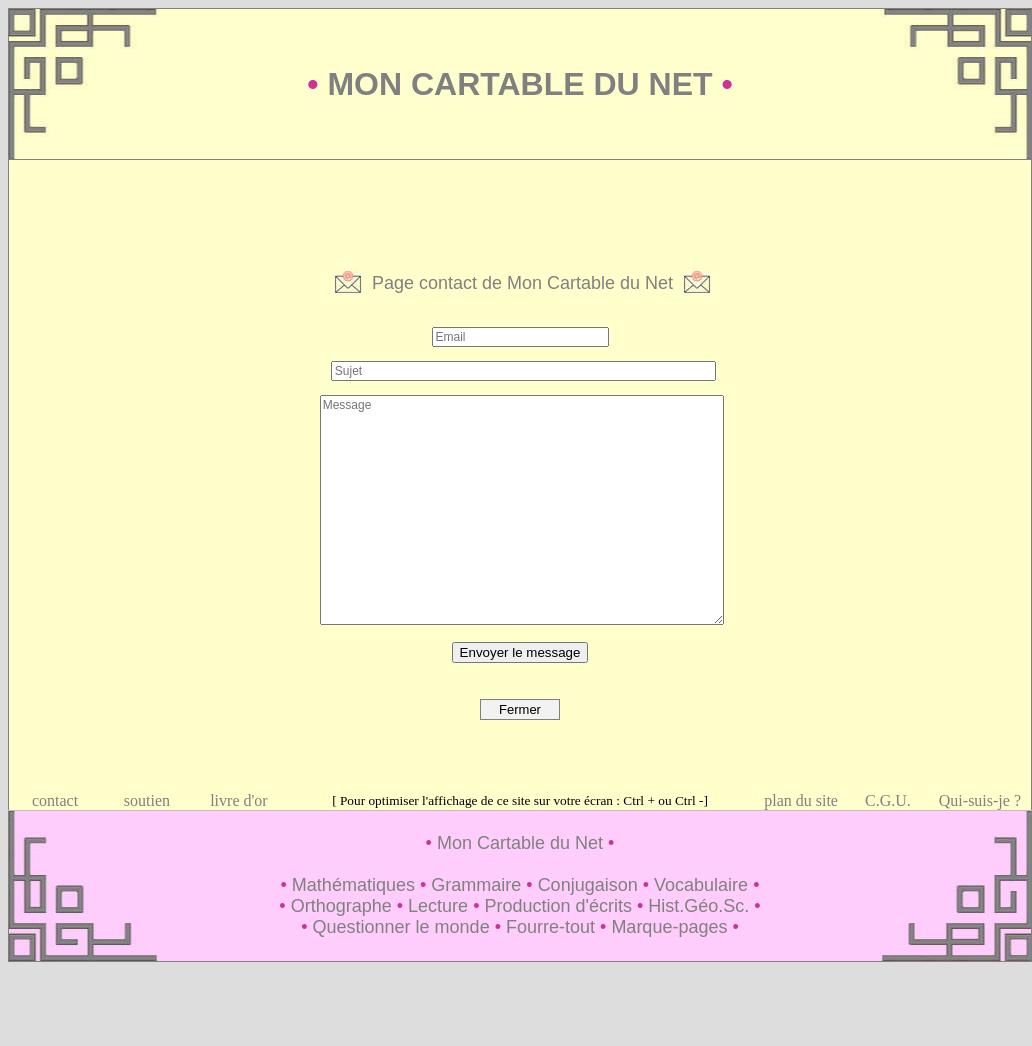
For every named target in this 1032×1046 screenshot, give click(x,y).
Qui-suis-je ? (980, 800)
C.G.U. (888, 800)
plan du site (801, 800)
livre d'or (239, 800)
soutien (147, 800)
